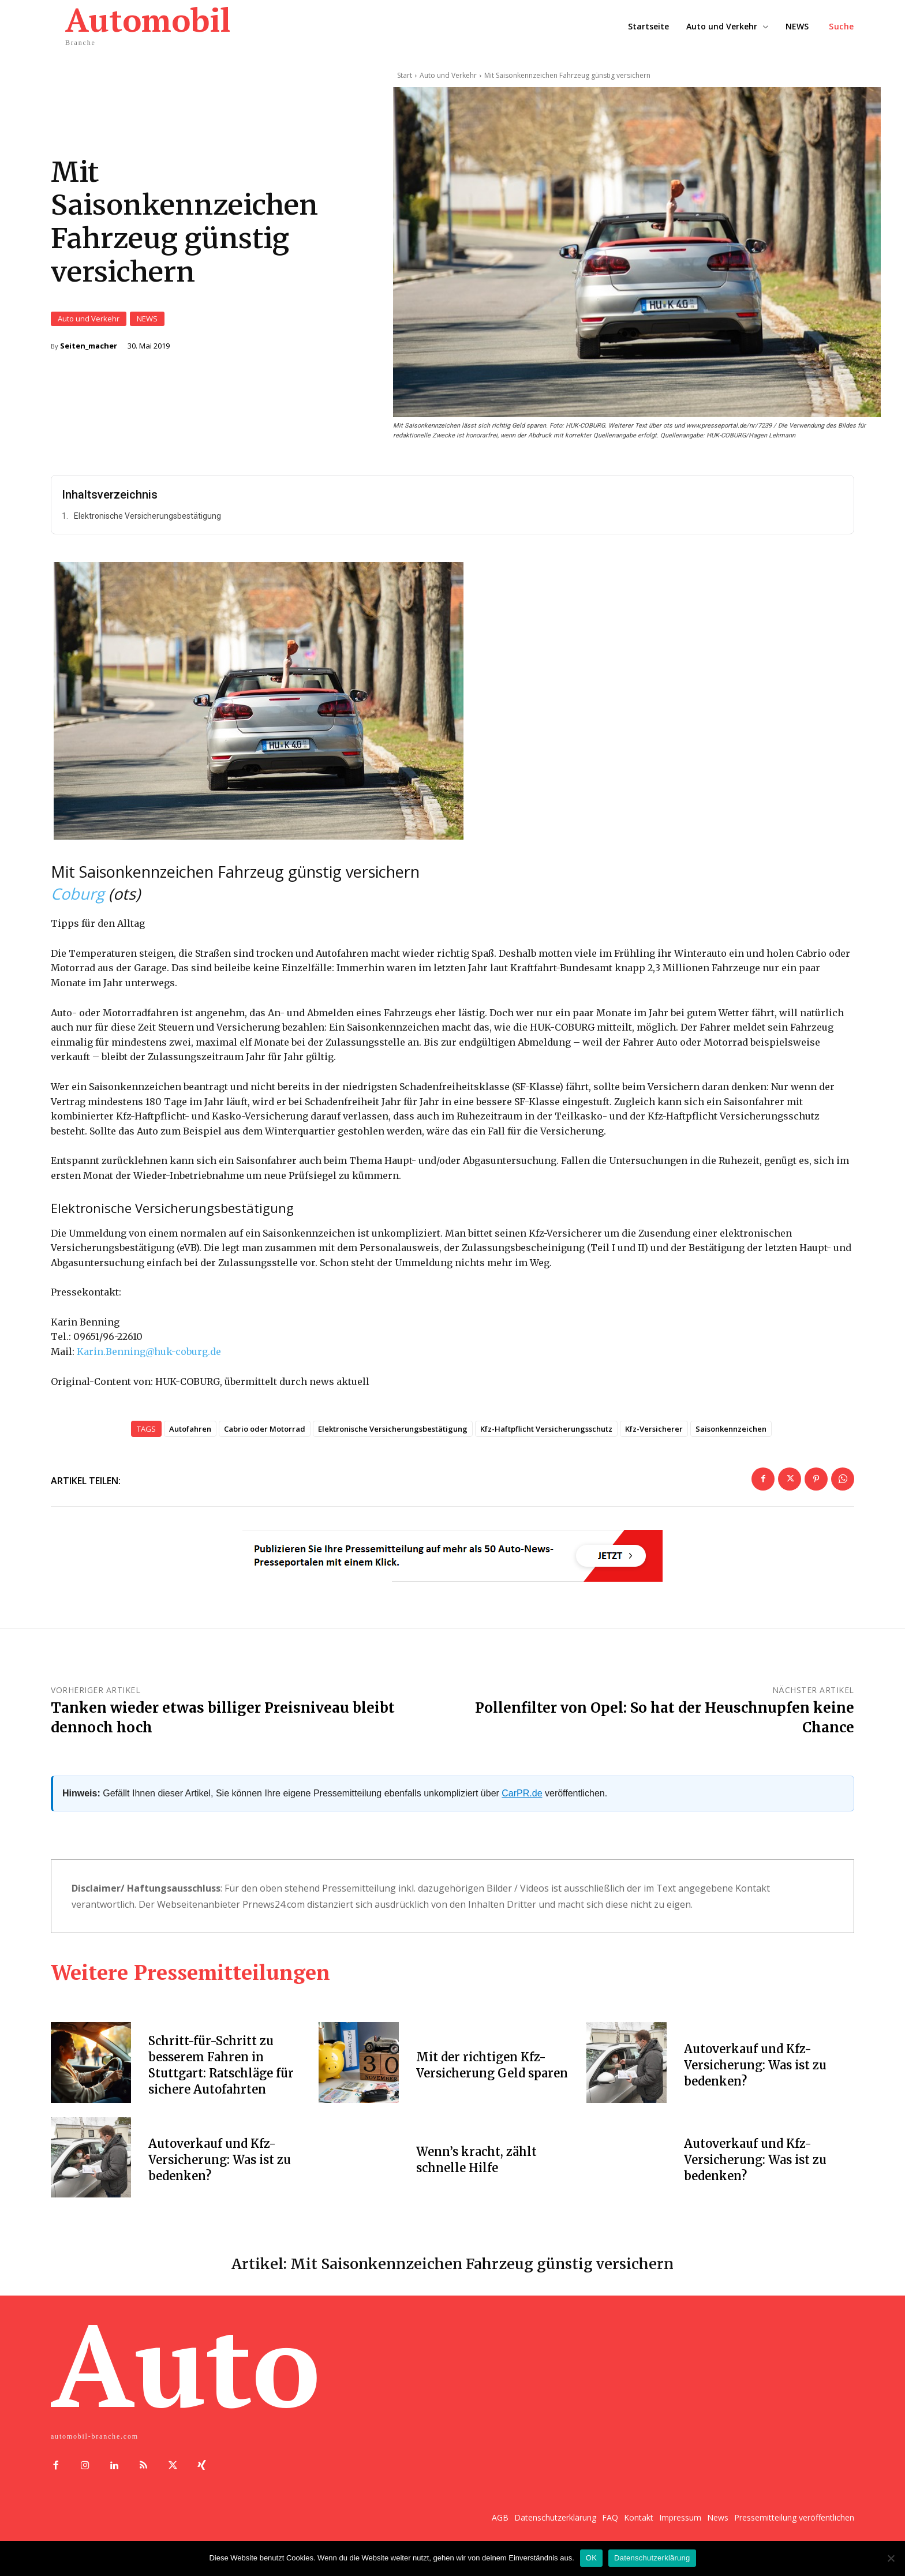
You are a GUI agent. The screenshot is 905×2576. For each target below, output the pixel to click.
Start (404, 75)
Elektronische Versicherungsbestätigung (147, 529)
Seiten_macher (88, 353)
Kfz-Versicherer (654, 1442)
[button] (841, 26)
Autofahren (190, 1442)
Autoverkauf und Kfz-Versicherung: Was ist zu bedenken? (755, 2078)
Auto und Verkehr (88, 326)
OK (591, 2557)
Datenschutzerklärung (652, 2557)
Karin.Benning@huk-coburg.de (149, 1365)
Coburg (77, 907)
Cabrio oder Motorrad (264, 1442)
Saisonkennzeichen (730, 1442)
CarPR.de (522, 1807)
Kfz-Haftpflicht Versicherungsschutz (546, 1442)
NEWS (147, 326)
